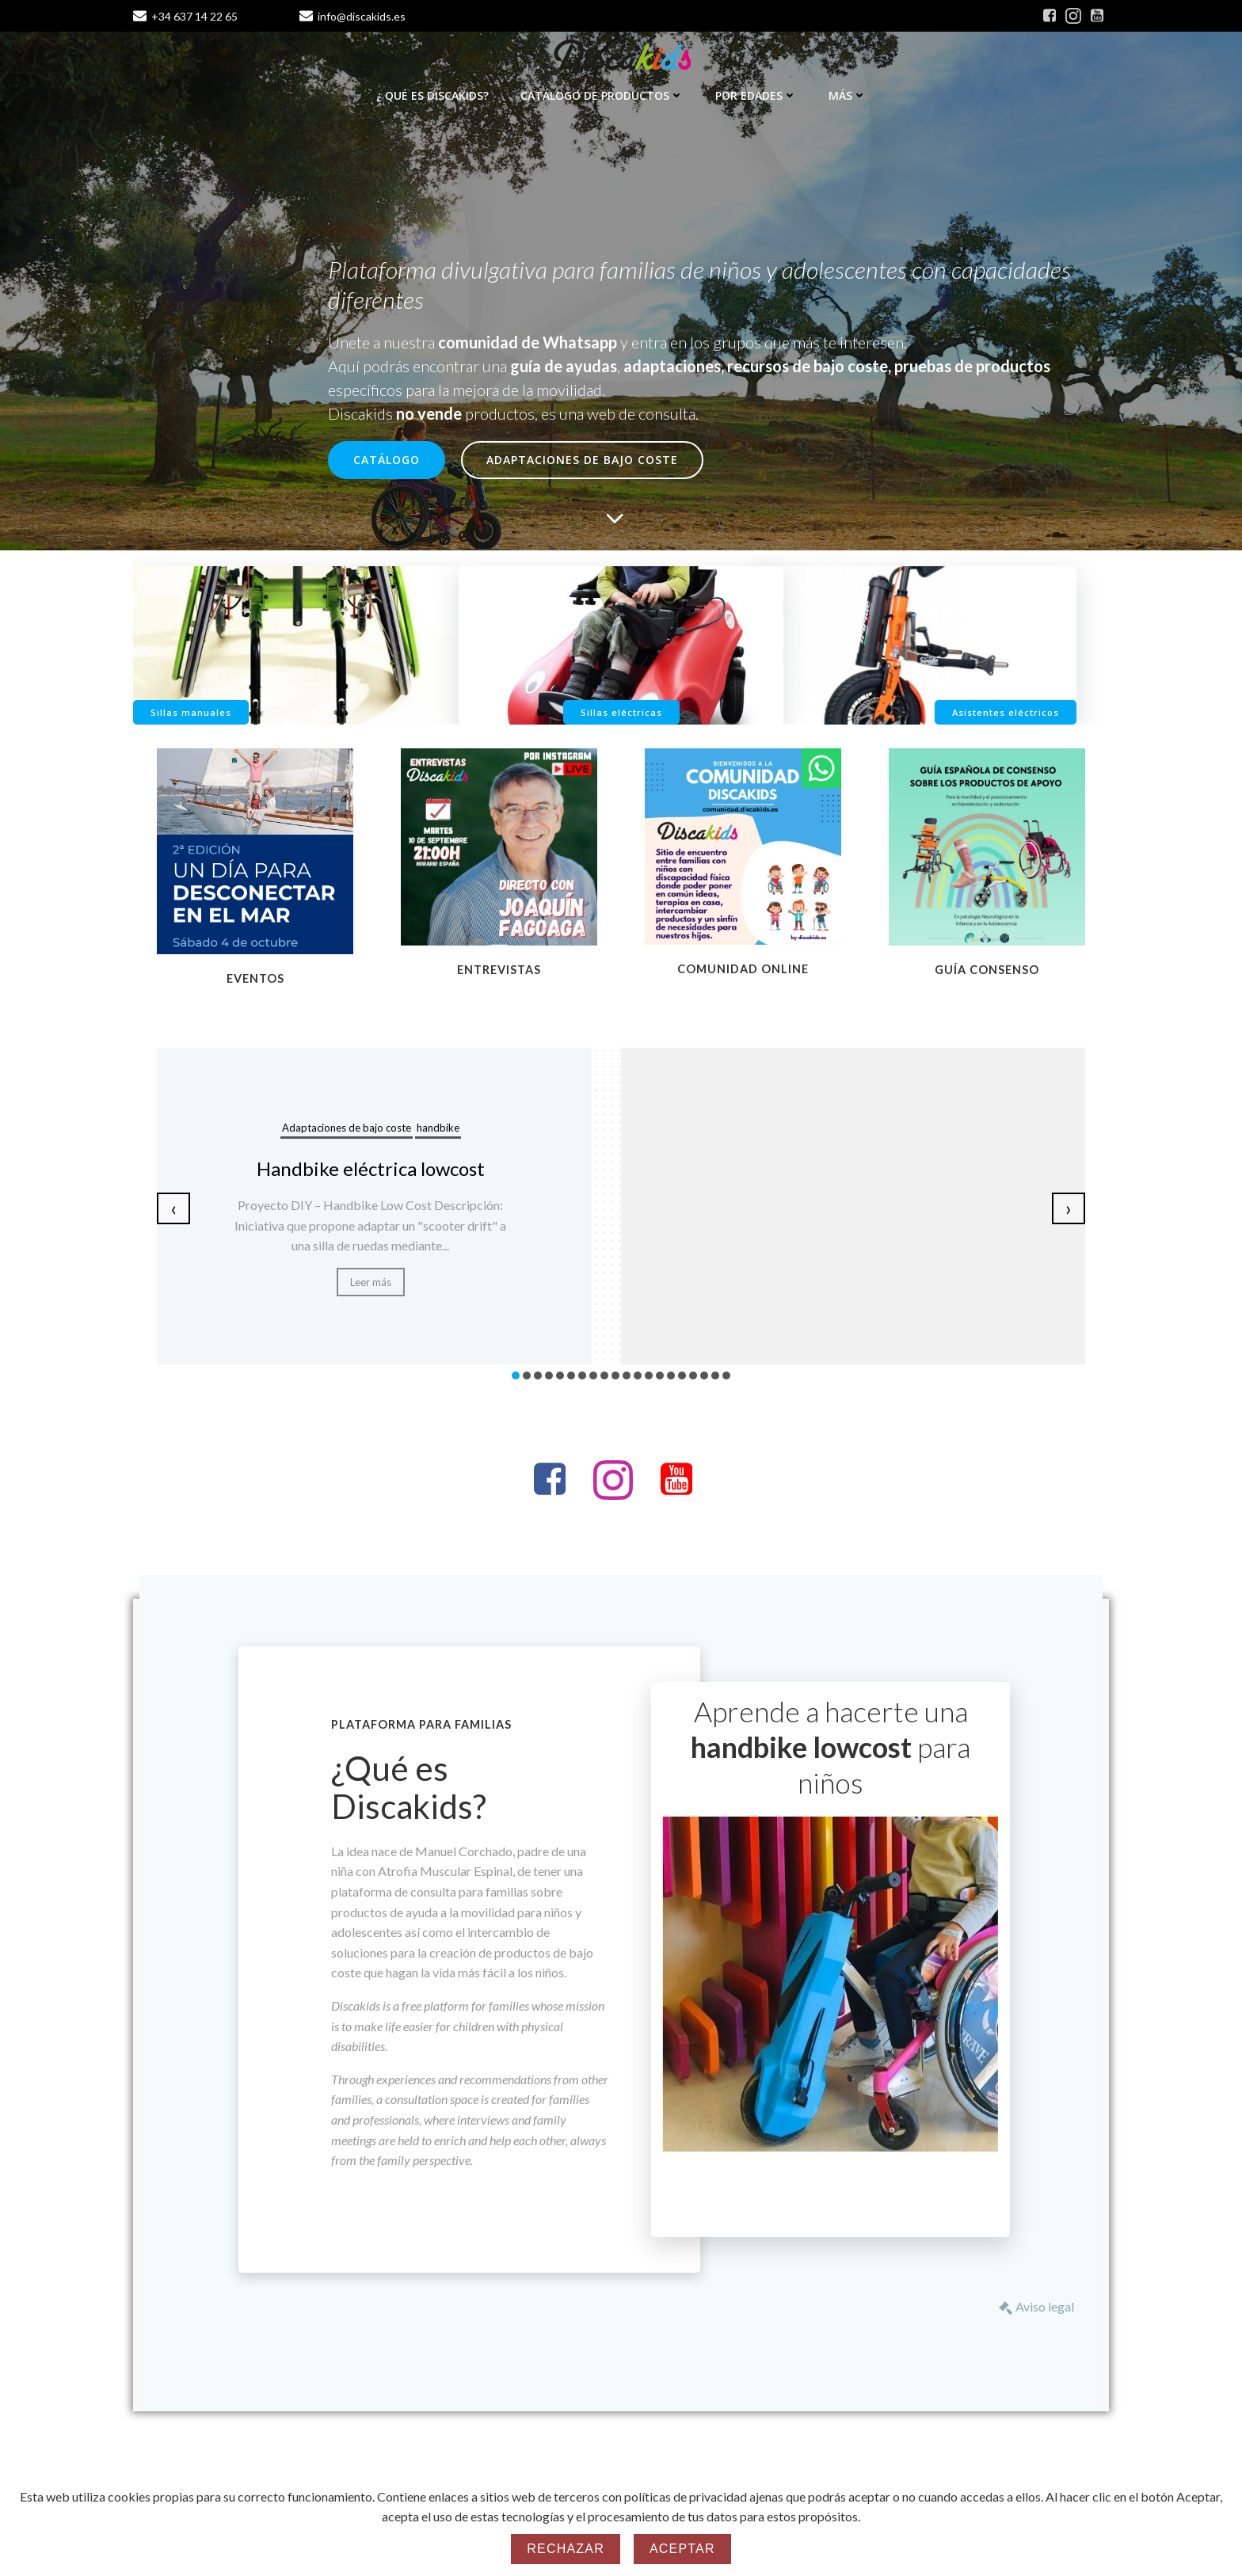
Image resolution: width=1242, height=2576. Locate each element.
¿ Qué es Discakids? (432, 95)
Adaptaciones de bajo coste (346, 1127)
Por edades (756, 95)
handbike (438, 1127)
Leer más (370, 1282)
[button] (516, 1375)
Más (848, 95)
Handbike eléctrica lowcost (371, 1168)
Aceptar (682, 2548)
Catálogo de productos (602, 95)
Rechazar (565, 2548)
